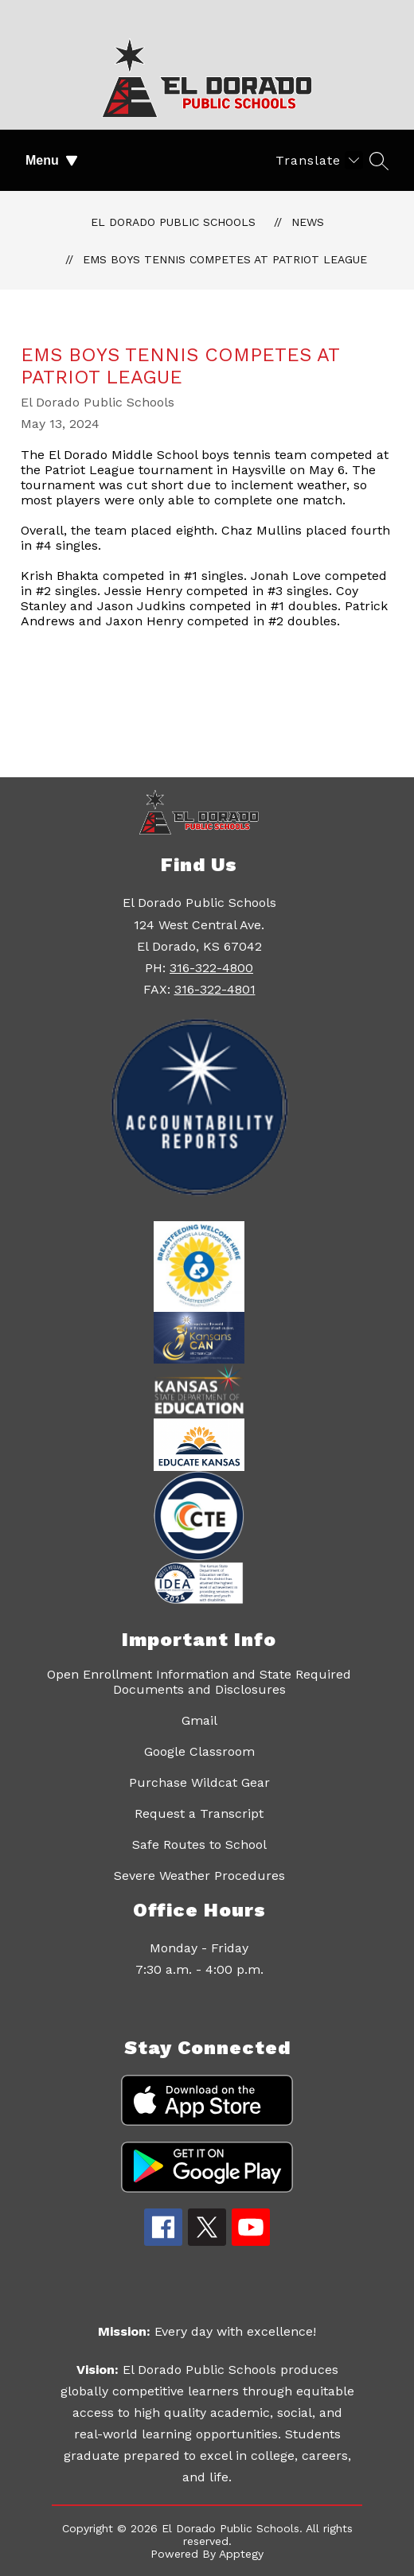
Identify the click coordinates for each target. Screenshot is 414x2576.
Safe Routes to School (199, 1844)
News (307, 222)
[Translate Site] (317, 160)
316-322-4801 (215, 989)
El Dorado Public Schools (173, 222)
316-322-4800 (211, 967)
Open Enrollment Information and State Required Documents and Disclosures (199, 1682)
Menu (51, 160)
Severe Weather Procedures (199, 1875)
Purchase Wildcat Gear (199, 1782)
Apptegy (241, 2553)
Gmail (199, 1720)
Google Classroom (199, 1751)
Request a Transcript (199, 1813)
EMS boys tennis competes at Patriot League (225, 259)
